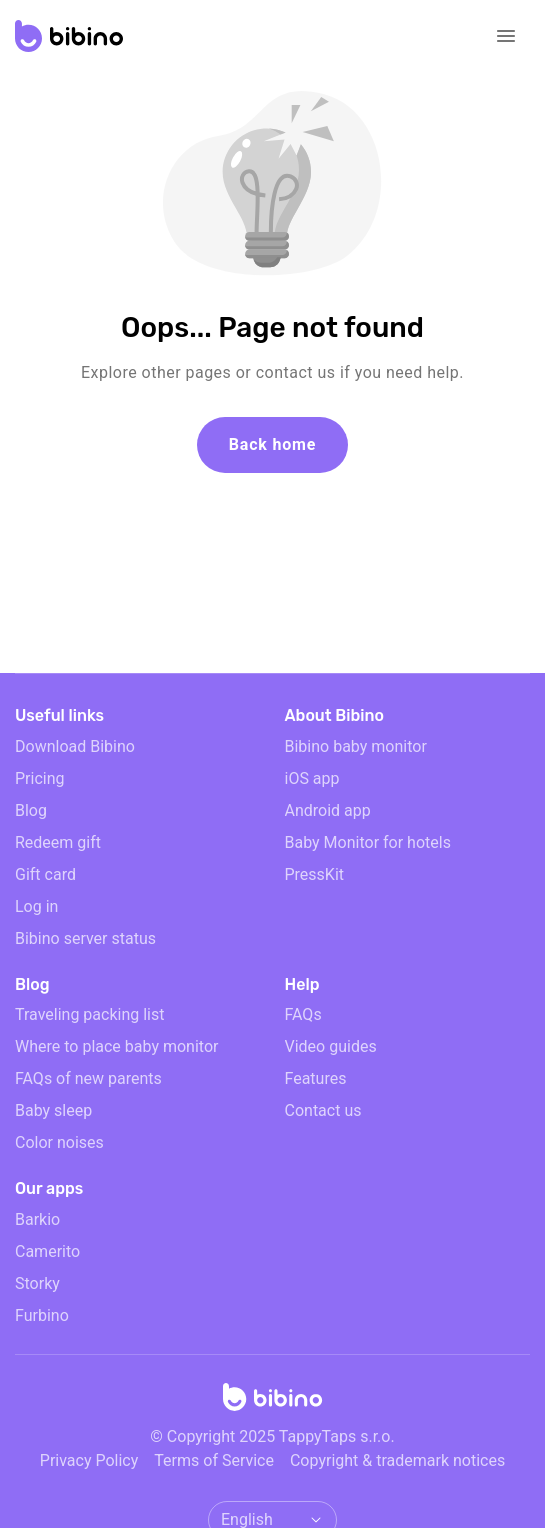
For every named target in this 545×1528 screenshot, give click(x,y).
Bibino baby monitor (356, 746)
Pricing (40, 778)
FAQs (303, 1014)
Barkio (37, 1219)
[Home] (273, 1403)
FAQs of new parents (88, 1078)
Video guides (331, 1046)
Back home (272, 444)
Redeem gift (58, 842)
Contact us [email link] (323, 1110)
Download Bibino (75, 746)
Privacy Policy (89, 1460)
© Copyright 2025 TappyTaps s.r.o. (272, 1436)
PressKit (315, 874)
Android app (328, 810)
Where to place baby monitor (116, 1046)
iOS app (312, 778)
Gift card (45, 874)
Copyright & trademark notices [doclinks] (397, 1460)
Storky (37, 1283)
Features (316, 1078)
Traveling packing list (89, 1014)
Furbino (42, 1315)
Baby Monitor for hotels (368, 842)
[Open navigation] (506, 36)
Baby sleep (53, 1110)
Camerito (47, 1251)
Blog (31, 810)
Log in (36, 906)
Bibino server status (85, 938)
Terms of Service (214, 1460)
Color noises (59, 1142)
